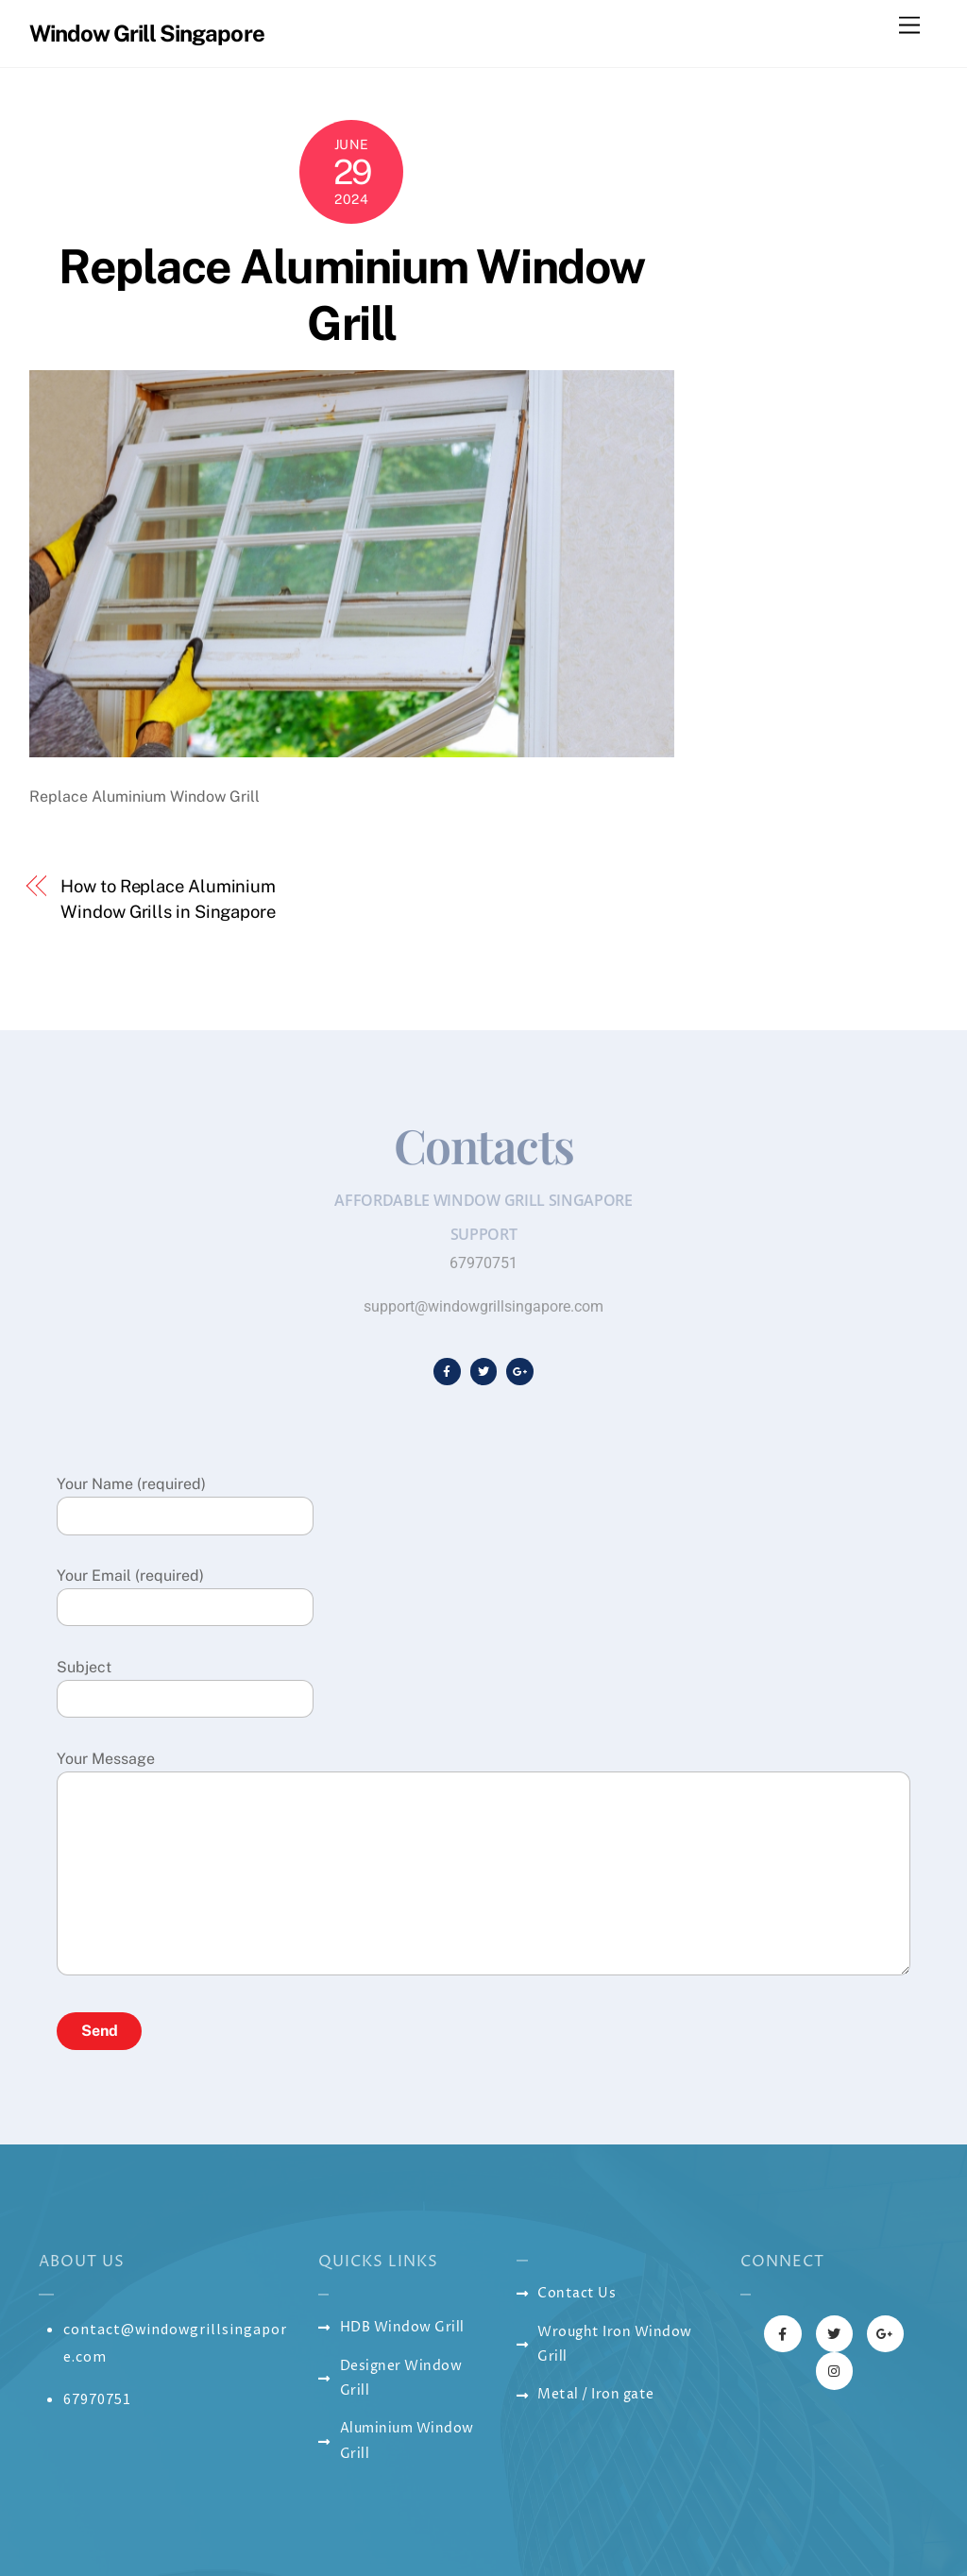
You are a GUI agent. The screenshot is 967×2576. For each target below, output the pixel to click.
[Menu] (909, 26)
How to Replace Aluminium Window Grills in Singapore (168, 898)
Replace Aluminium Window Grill (351, 294)
